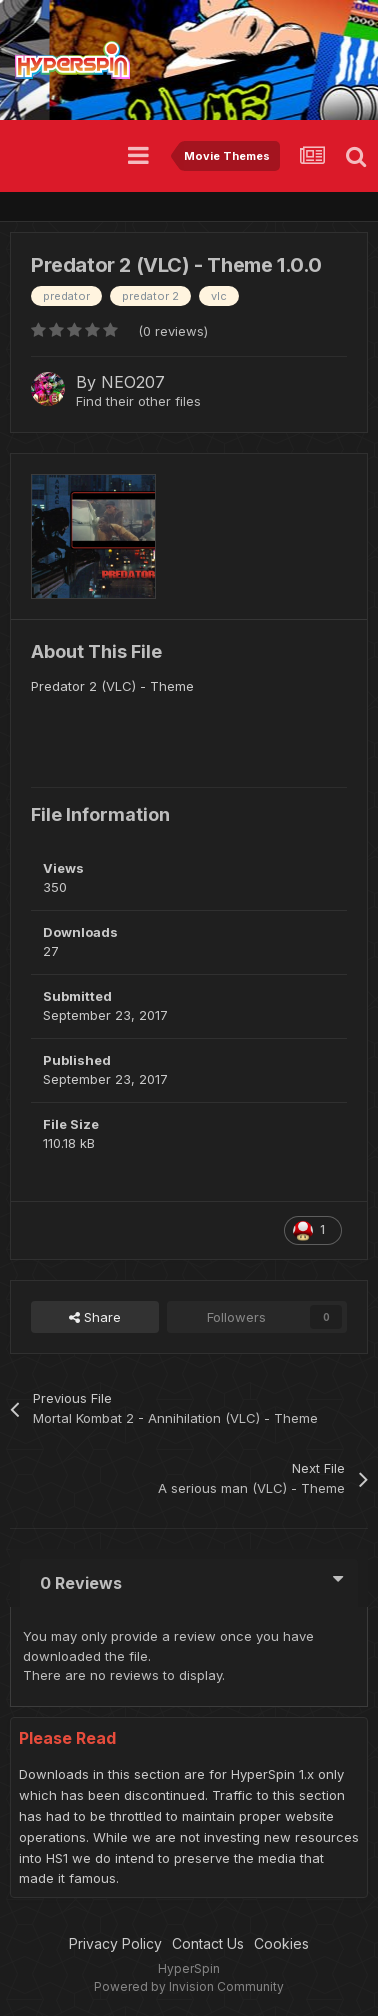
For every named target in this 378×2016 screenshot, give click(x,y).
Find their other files (138, 401)
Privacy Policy (115, 1943)
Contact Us (208, 1943)
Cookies (281, 1943)
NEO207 (133, 382)
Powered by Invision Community (189, 1986)
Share (95, 1317)
